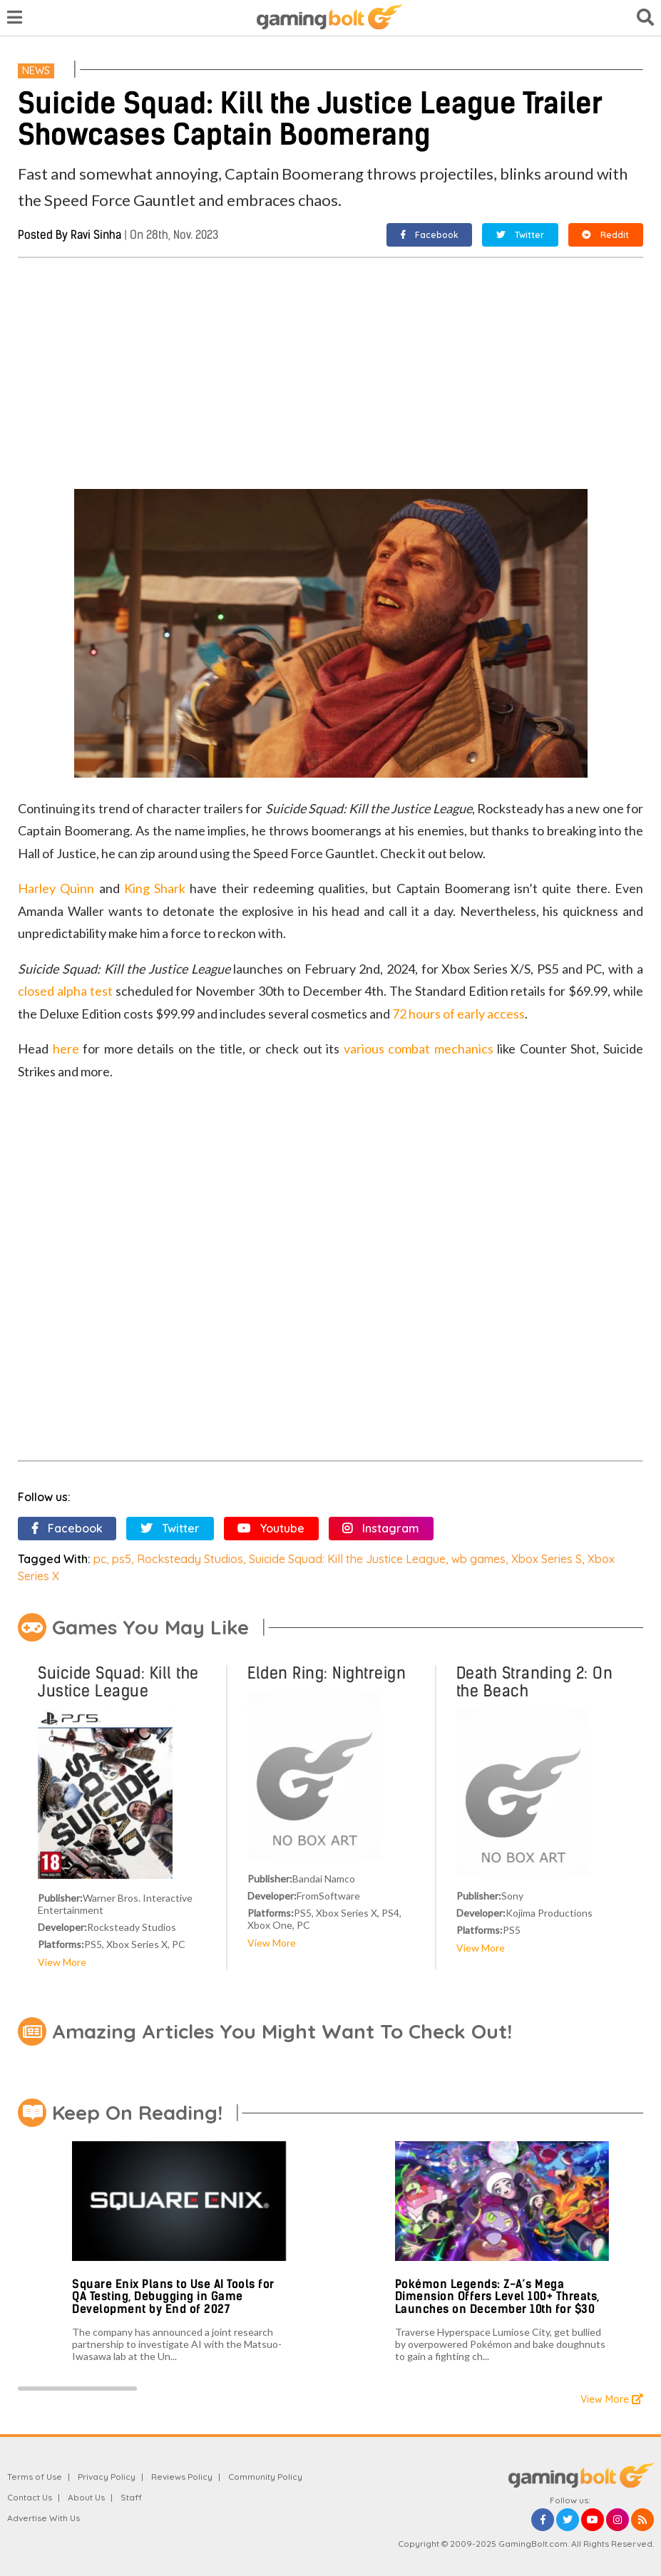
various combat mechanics (418, 1048)
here (66, 1048)
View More (62, 1962)
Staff (131, 2497)
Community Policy (265, 2476)
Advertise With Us (43, 2518)
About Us (86, 2497)
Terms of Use (34, 2476)
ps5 (121, 1559)
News (36, 70)
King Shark (154, 888)
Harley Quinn (56, 888)
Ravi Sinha (96, 235)
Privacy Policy (106, 2476)
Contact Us (29, 2497)
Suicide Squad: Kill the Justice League (347, 1559)
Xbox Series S (546, 1559)
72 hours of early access (458, 1013)
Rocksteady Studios (190, 1559)
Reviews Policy (181, 2476)
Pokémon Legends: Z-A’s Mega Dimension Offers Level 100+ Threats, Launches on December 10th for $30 (497, 2296)
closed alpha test (65, 991)
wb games (478, 1559)
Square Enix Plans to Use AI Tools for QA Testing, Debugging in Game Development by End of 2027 (173, 2296)
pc (99, 1559)
